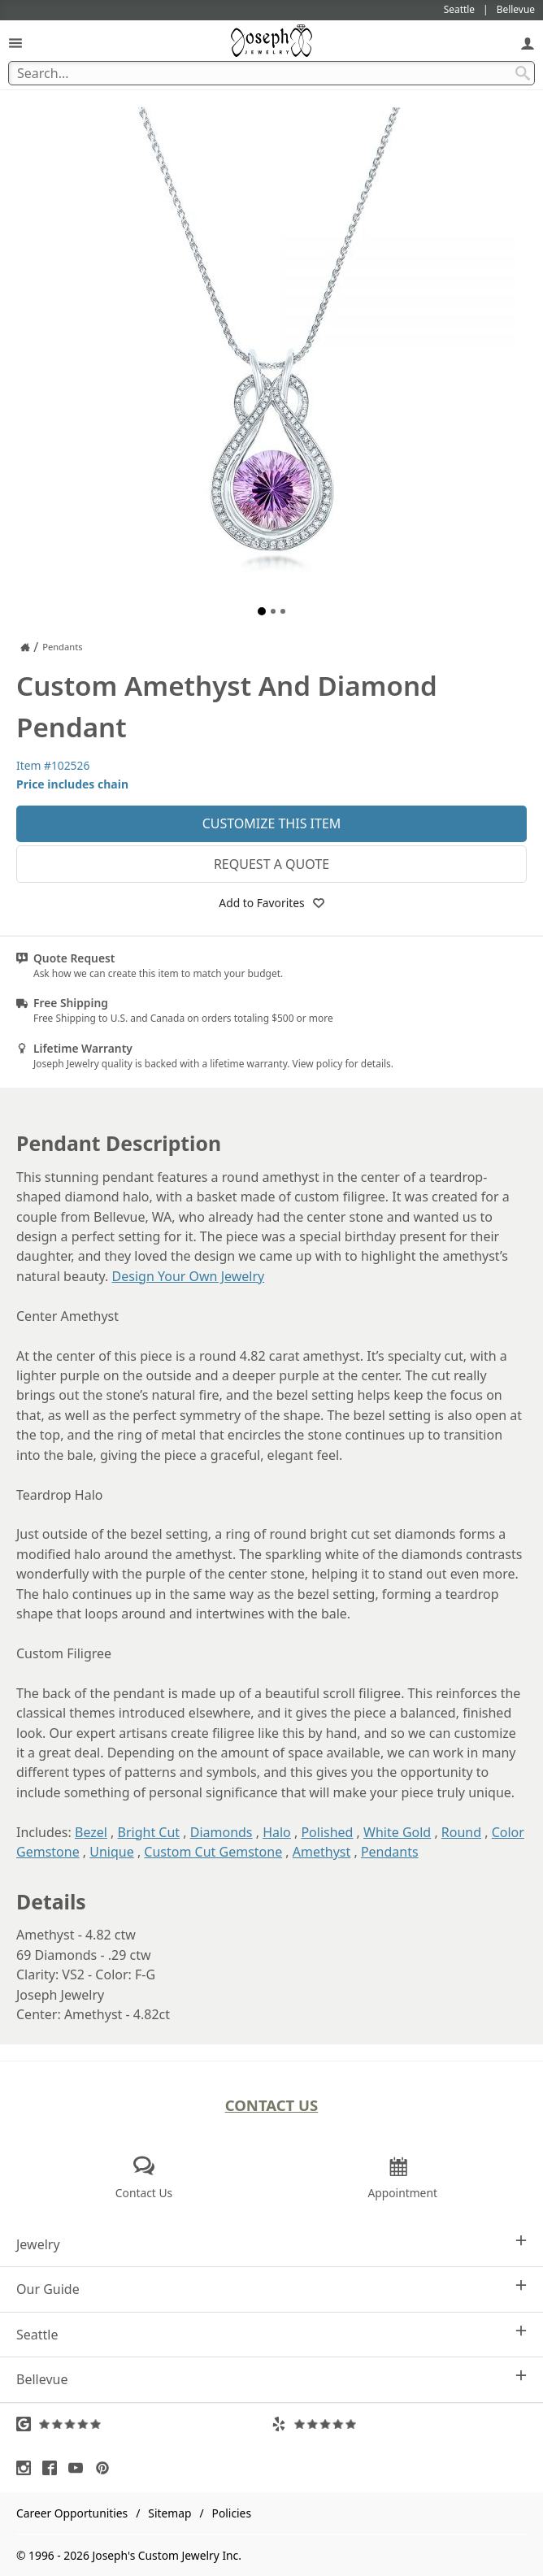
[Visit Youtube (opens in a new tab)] (79, 2468)
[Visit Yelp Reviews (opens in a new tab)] (399, 2424)
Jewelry (271, 2244)
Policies (231, 2513)
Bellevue (271, 2379)
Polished (327, 1832)
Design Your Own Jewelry (188, 1276)
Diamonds (221, 1832)
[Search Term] (271, 73)
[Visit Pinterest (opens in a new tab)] (106, 2468)
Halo (277, 1832)
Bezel (91, 1832)
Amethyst (321, 1852)
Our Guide (271, 2288)
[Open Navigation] (15, 42)
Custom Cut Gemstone (213, 1852)
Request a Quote (271, 864)
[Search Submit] (522, 73)
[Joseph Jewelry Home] (25, 647)
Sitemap (169, 2513)
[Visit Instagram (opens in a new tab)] (27, 2468)
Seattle (271, 2334)
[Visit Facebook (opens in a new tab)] (53, 2468)
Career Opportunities (72, 2513)
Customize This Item (271, 823)
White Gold (397, 1832)
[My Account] (527, 42)
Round (461, 1832)
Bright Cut (149, 1832)
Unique (111, 1852)
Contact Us (272, 2105)
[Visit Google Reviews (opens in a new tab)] (144, 2424)
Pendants (390, 1852)
